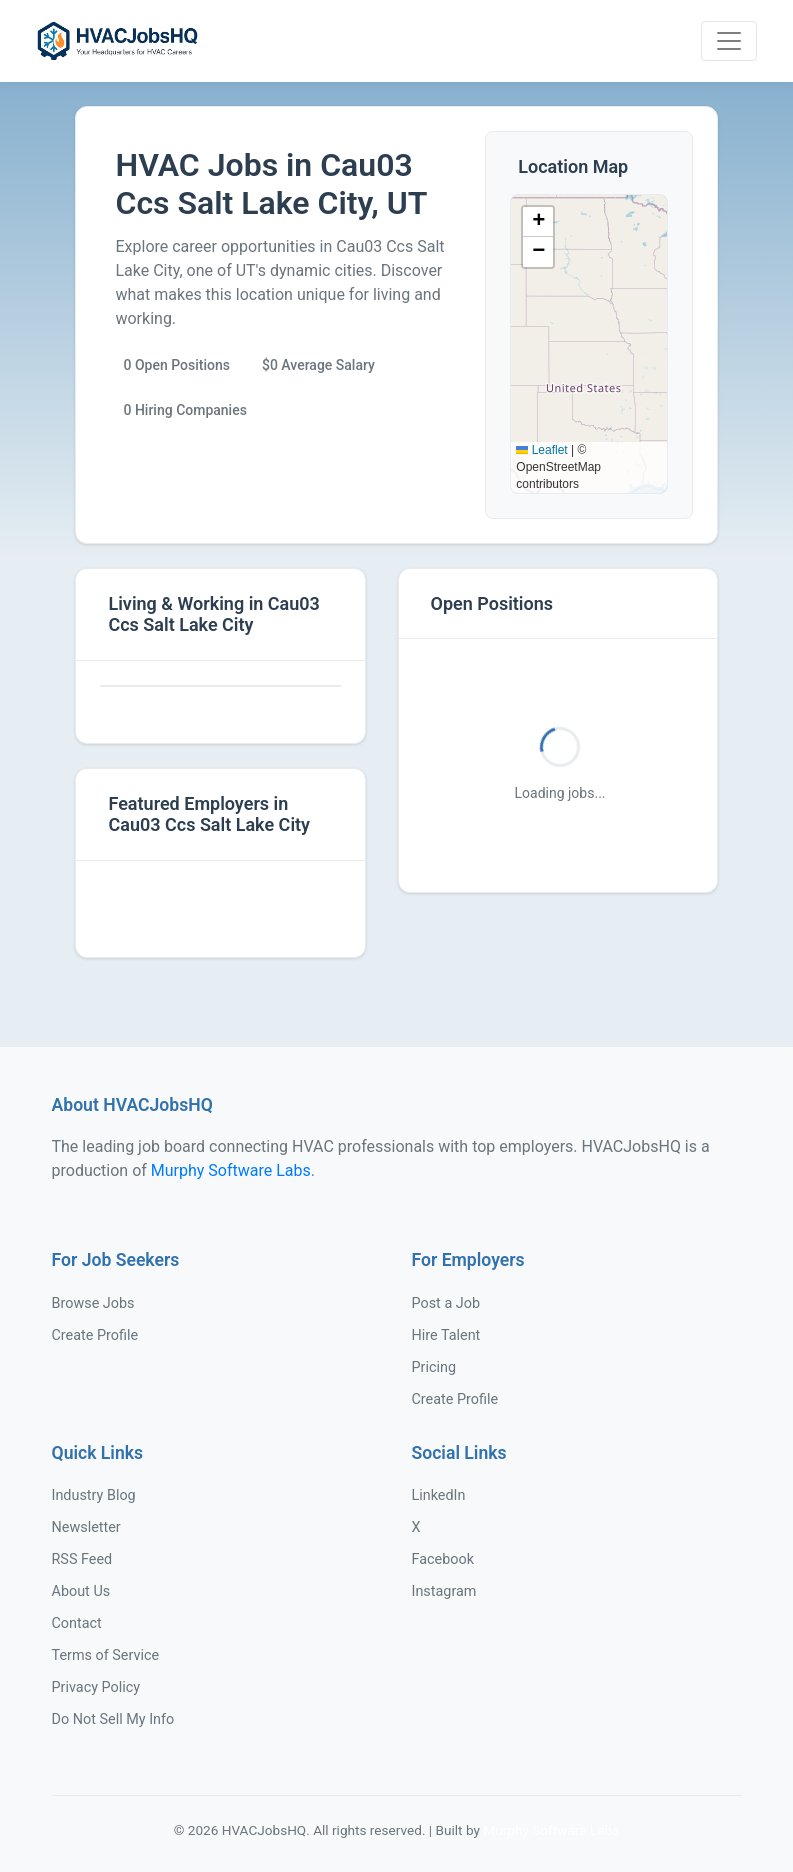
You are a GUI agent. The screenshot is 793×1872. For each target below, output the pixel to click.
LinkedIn (439, 1495)
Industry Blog (94, 1495)
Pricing (434, 1367)
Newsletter (86, 1527)
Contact (77, 1623)
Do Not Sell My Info (113, 1719)
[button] (538, 222)
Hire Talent (446, 1335)
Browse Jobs (93, 1303)
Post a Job (446, 1303)
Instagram (444, 1591)
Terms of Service (106, 1655)
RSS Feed (82, 1559)
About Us (81, 1591)
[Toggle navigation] (729, 41)
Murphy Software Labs (231, 1170)
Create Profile (95, 1335)
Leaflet (541, 450)
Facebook (443, 1559)
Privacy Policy (96, 1687)
